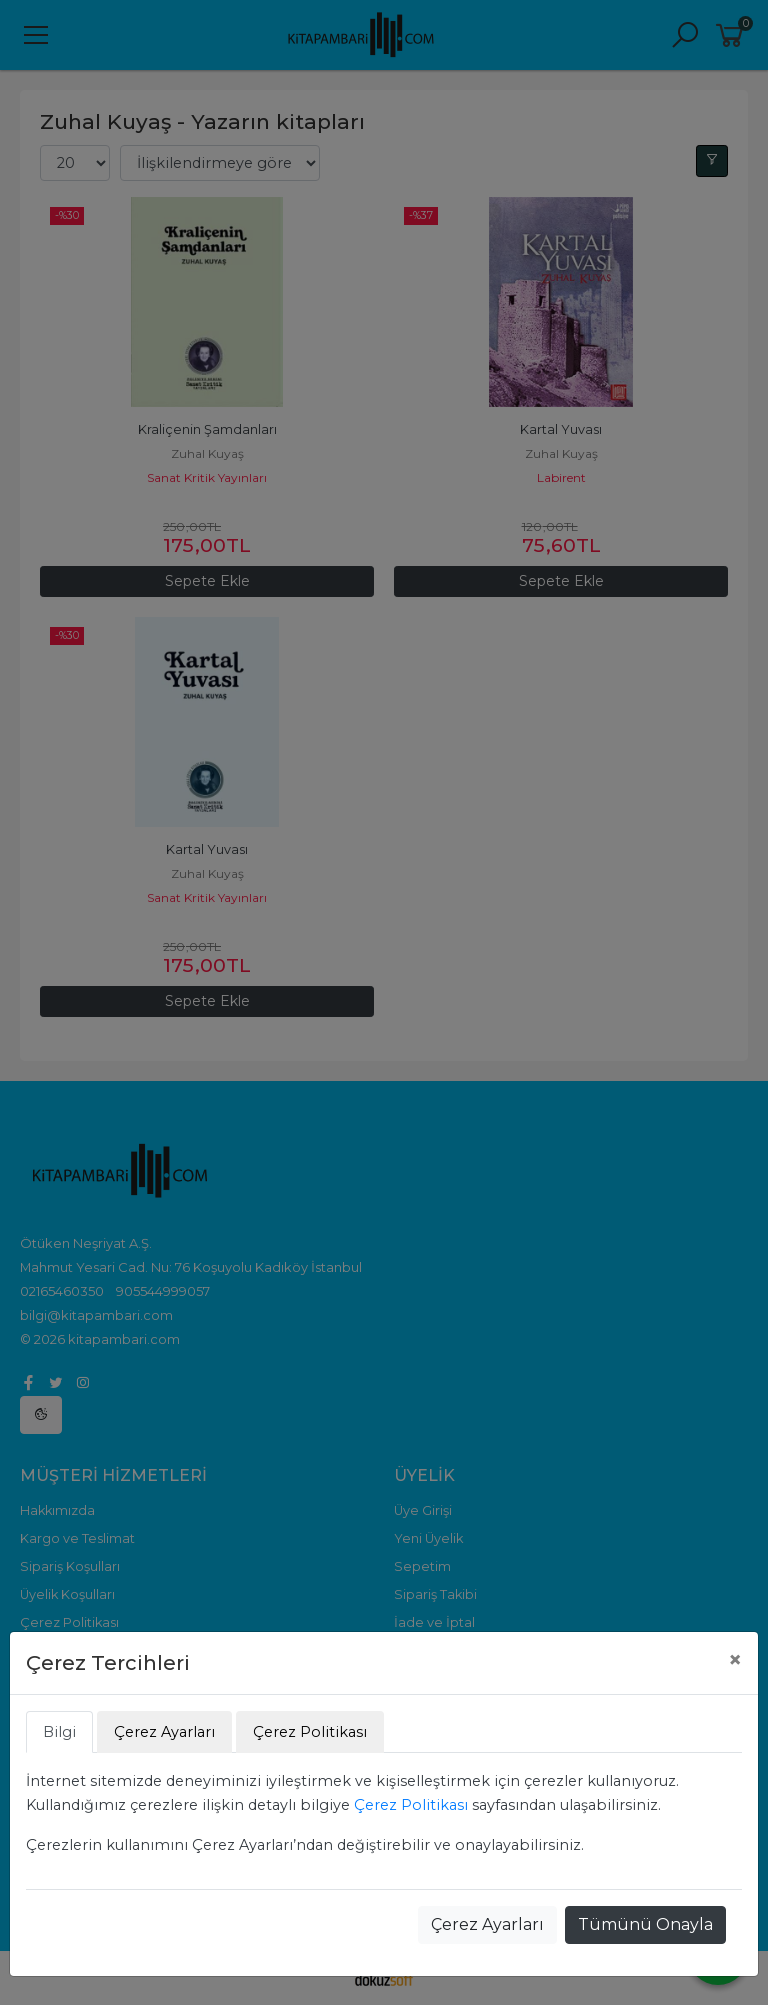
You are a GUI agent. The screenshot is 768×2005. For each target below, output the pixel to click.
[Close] (735, 1660)
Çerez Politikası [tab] (310, 1732)
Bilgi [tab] (59, 1732)
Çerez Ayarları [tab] (164, 1732)
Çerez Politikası (411, 1805)
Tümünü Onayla (645, 1924)
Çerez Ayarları (487, 1924)
